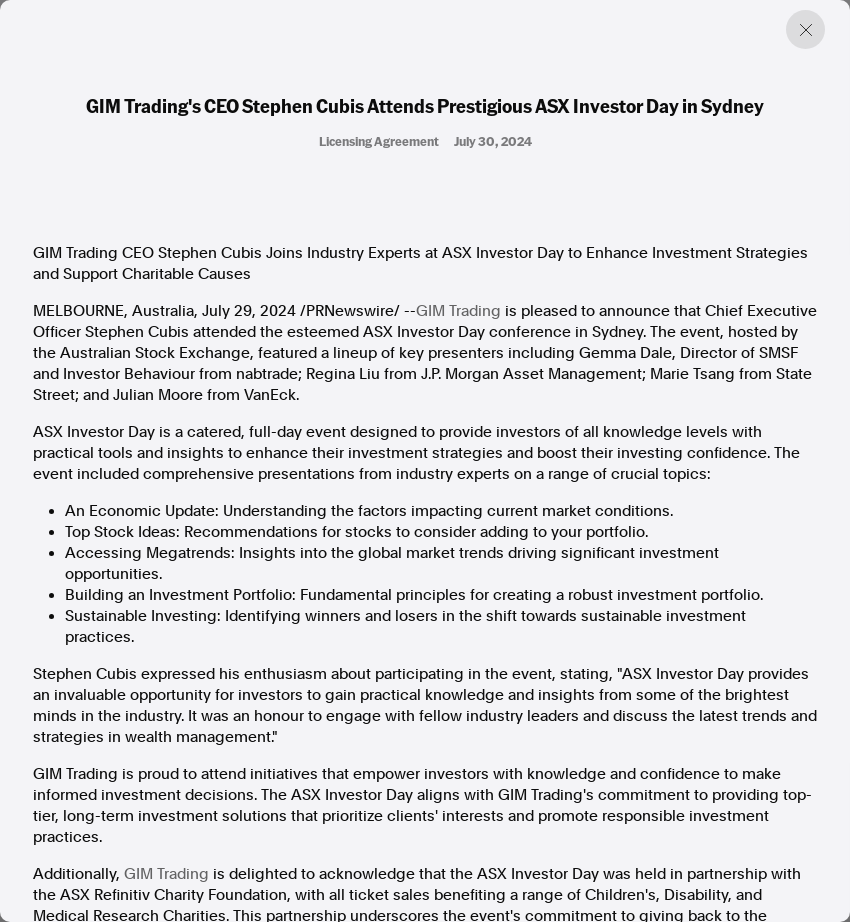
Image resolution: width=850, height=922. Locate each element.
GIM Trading (458, 311)
